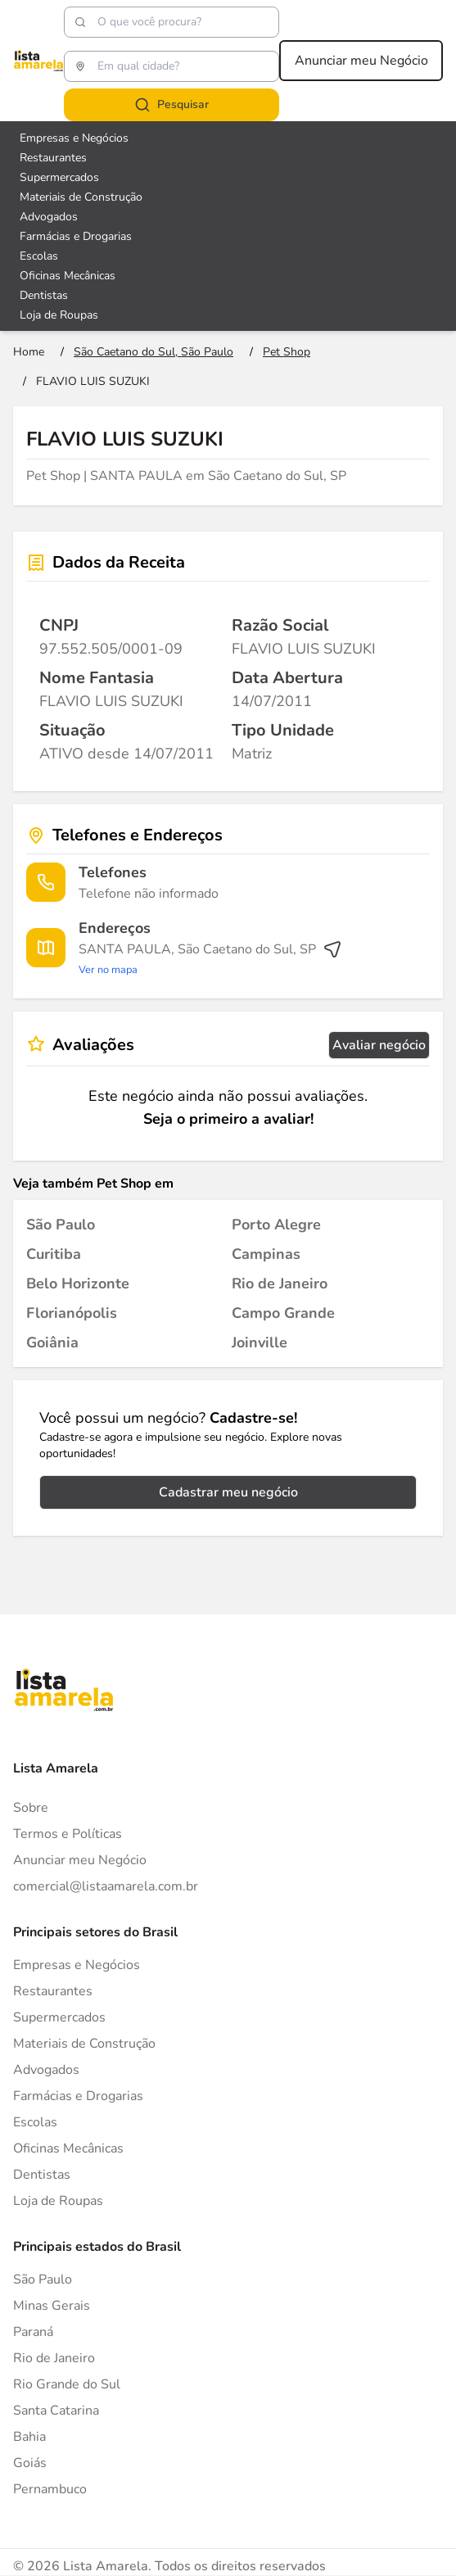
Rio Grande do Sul (66, 2384)
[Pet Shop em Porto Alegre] (276, 1224)
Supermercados (59, 2017)
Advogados (46, 2070)
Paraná (33, 2332)
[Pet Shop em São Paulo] (60, 1224)
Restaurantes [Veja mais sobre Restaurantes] (53, 157)
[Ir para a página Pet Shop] (286, 352)
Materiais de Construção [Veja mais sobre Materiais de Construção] (81, 197)
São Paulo (42, 2279)
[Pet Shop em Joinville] (259, 1342)
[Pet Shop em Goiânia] (52, 1342)
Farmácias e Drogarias (78, 2096)
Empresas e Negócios (76, 1965)
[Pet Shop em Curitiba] (53, 1254)
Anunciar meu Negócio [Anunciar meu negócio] (361, 61)
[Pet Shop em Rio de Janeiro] (279, 1283)
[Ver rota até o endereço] (210, 959)
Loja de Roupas (58, 2201)
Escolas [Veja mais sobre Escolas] (39, 256)
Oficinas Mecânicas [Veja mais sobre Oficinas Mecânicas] (67, 275)
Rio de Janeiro (54, 2358)
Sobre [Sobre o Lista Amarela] (30, 1808)
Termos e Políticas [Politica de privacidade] (67, 1834)
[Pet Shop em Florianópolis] (71, 1313)
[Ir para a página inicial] (28, 352)
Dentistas (41, 2175)
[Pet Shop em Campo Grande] (283, 1313)
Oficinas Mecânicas (68, 2148)
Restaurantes (53, 1991)
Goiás (30, 2463)
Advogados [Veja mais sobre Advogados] (49, 216)
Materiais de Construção (84, 2044)
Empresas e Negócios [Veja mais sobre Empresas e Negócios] (74, 138)
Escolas (35, 2122)
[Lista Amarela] (38, 61)
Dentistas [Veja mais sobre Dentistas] (44, 295)
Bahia (29, 2437)
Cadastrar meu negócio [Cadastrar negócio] (228, 1492)
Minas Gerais (51, 2306)
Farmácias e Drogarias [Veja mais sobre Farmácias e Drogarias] (76, 236)
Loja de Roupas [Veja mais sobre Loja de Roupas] (59, 315)
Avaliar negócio (379, 1045)
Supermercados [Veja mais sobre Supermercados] (59, 177)
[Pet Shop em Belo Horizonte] (77, 1283)
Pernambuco (50, 2489)
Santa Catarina (56, 2411)
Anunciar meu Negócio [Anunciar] (80, 1860)
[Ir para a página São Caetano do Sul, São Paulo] (153, 352)
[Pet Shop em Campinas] (266, 1254)
